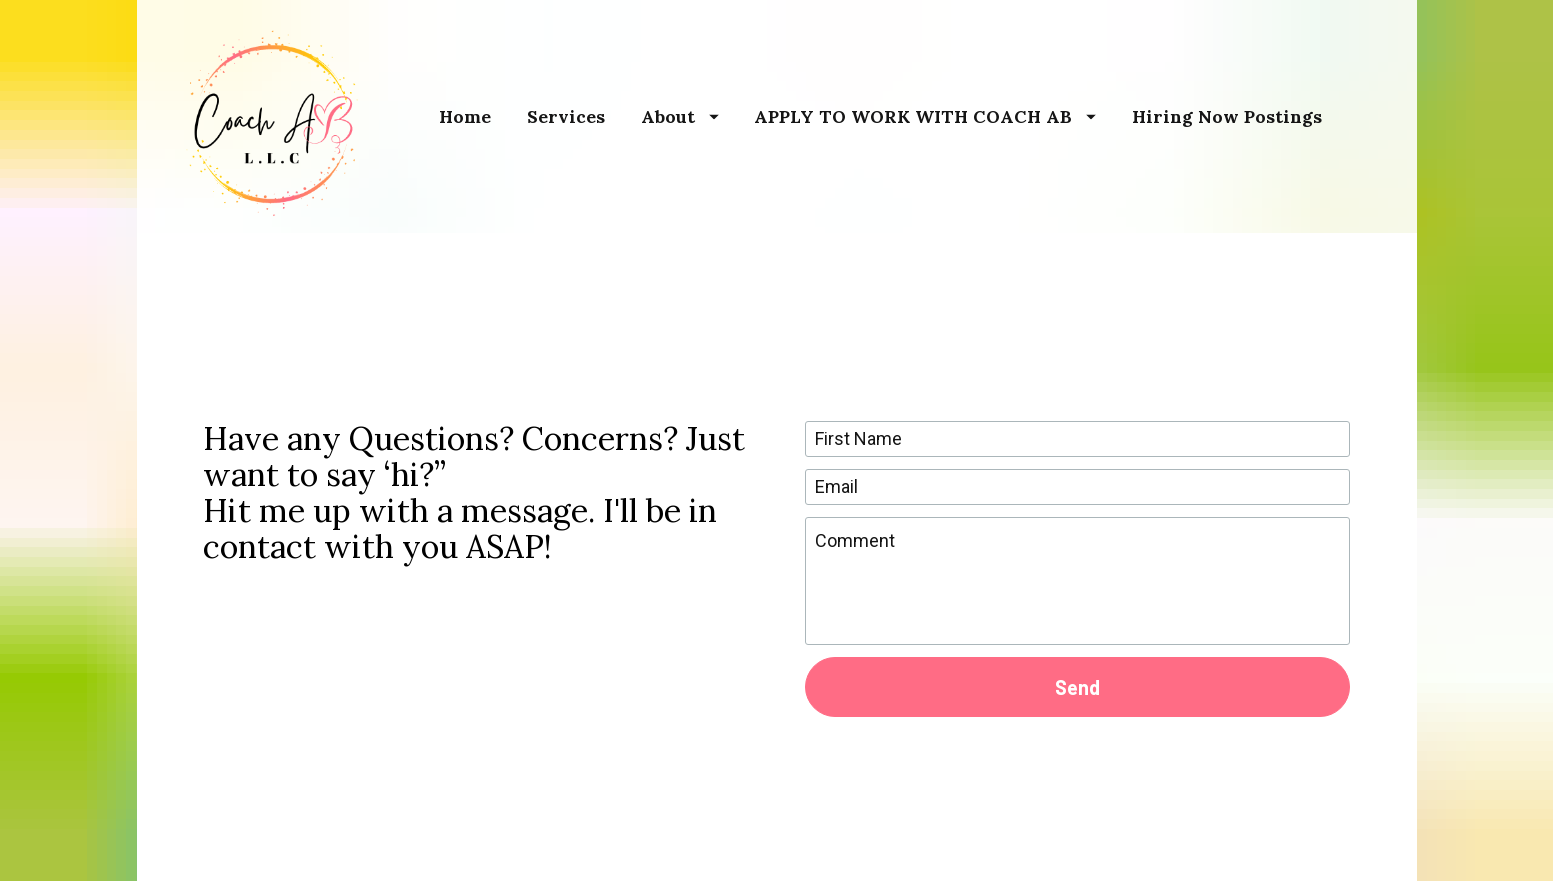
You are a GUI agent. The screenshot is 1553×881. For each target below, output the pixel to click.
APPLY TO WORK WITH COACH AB (925, 116)
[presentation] (1077, 761)
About (680, 116)
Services (566, 116)
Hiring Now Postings (1227, 116)
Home (465, 116)
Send (1077, 677)
